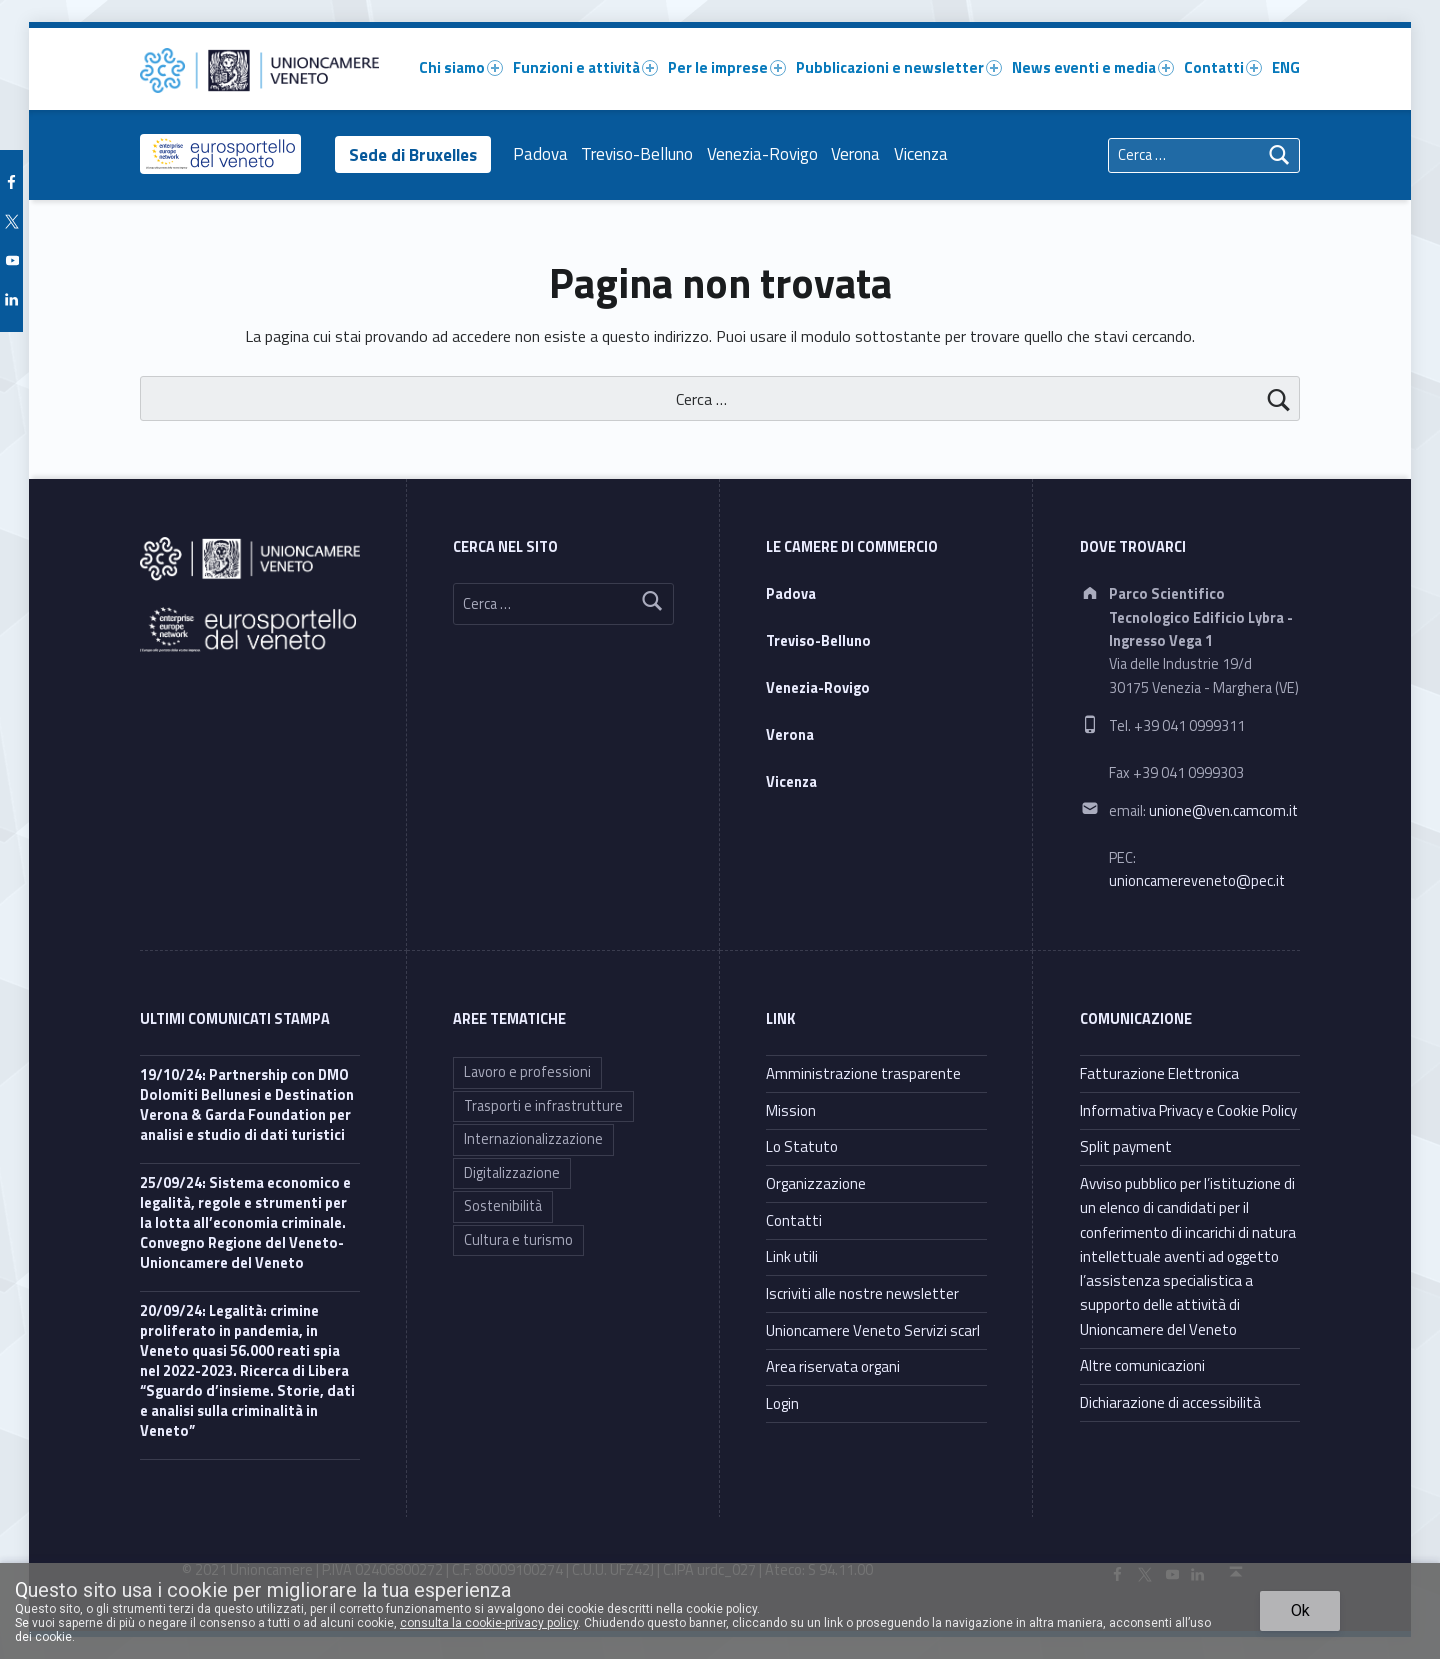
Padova (543, 154)
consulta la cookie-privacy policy (489, 1623)
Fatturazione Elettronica (1159, 1073)
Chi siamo (461, 67)
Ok (1300, 1610)
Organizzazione (816, 1183)
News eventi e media (1093, 67)
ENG (1286, 67)
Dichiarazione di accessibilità (1170, 1402)
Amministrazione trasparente (863, 1073)
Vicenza (925, 154)
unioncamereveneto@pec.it (1197, 881)
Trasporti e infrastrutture (543, 1106)
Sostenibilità (503, 1206)
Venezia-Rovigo (766, 154)
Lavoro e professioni (527, 1072)
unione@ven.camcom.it (1223, 811)
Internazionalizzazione (533, 1139)
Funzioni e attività (585, 67)
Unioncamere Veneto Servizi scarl (873, 1330)
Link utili (792, 1256)
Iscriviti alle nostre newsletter (862, 1293)
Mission (791, 1110)
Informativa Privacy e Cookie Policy (1188, 1110)
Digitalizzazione (512, 1173)
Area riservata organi (833, 1366)
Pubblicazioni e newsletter (899, 67)
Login (782, 1403)
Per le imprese (727, 67)
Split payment (1126, 1146)
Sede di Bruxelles (415, 154)
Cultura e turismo (518, 1240)
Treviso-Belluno (641, 154)
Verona (859, 154)
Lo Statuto (802, 1146)
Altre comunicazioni (1142, 1365)
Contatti (1223, 67)
